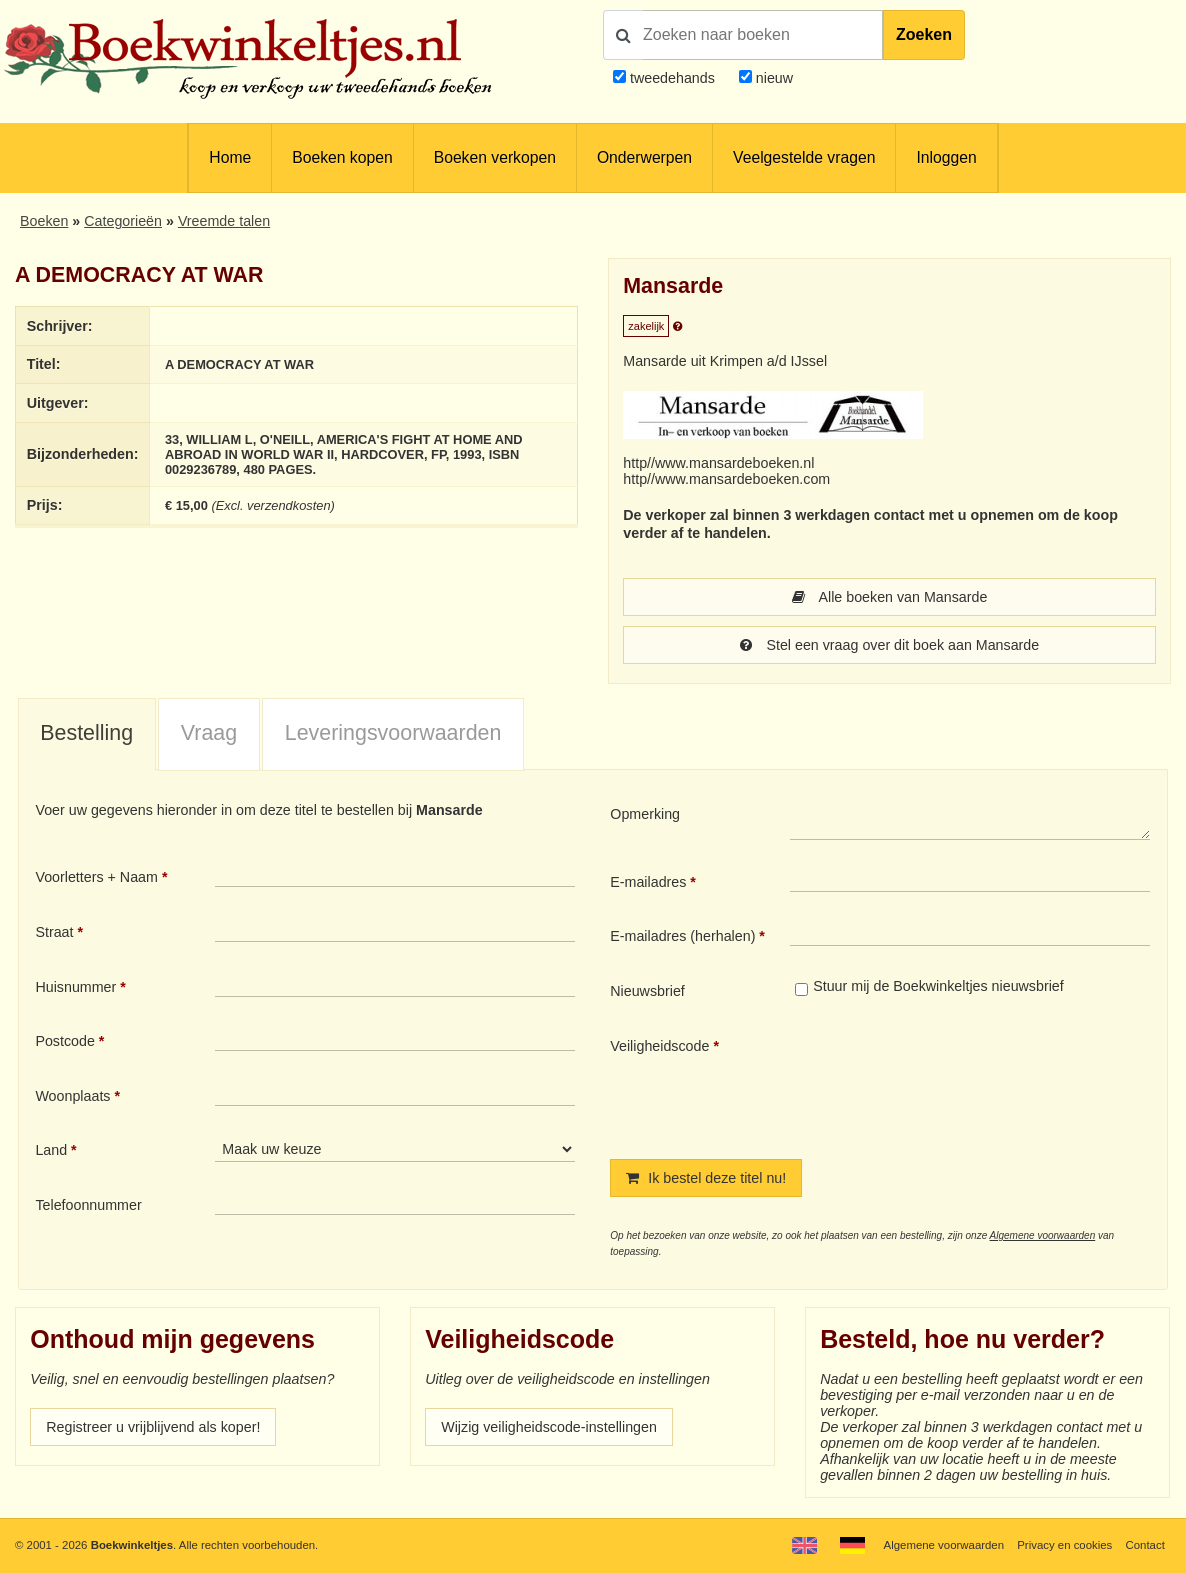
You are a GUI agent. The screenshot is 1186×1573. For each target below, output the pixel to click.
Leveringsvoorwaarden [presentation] (393, 733)
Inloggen (946, 157)
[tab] (87, 735)
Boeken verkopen (495, 157)
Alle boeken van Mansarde (890, 597)
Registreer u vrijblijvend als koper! (153, 1427)
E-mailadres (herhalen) (682, 936)
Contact (1145, 1545)
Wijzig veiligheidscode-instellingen (549, 1427)
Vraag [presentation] (209, 733)
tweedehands (672, 78)
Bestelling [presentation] (86, 733)
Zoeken (924, 34)
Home (230, 157)
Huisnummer (75, 987)
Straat (54, 932)
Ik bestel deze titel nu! (706, 1178)
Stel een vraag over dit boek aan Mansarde (889, 645)
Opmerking (645, 814)
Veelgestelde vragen (804, 157)
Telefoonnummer (88, 1205)
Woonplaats (72, 1096)
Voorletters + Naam (96, 877)
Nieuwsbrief (647, 991)
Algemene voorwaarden (1043, 1235)
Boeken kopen (342, 157)
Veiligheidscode (659, 1046)
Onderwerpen (644, 157)
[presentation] (957, 1082)
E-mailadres (648, 882)
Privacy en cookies (1064, 1545)
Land (51, 1150)
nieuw (772, 78)
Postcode (64, 1041)
